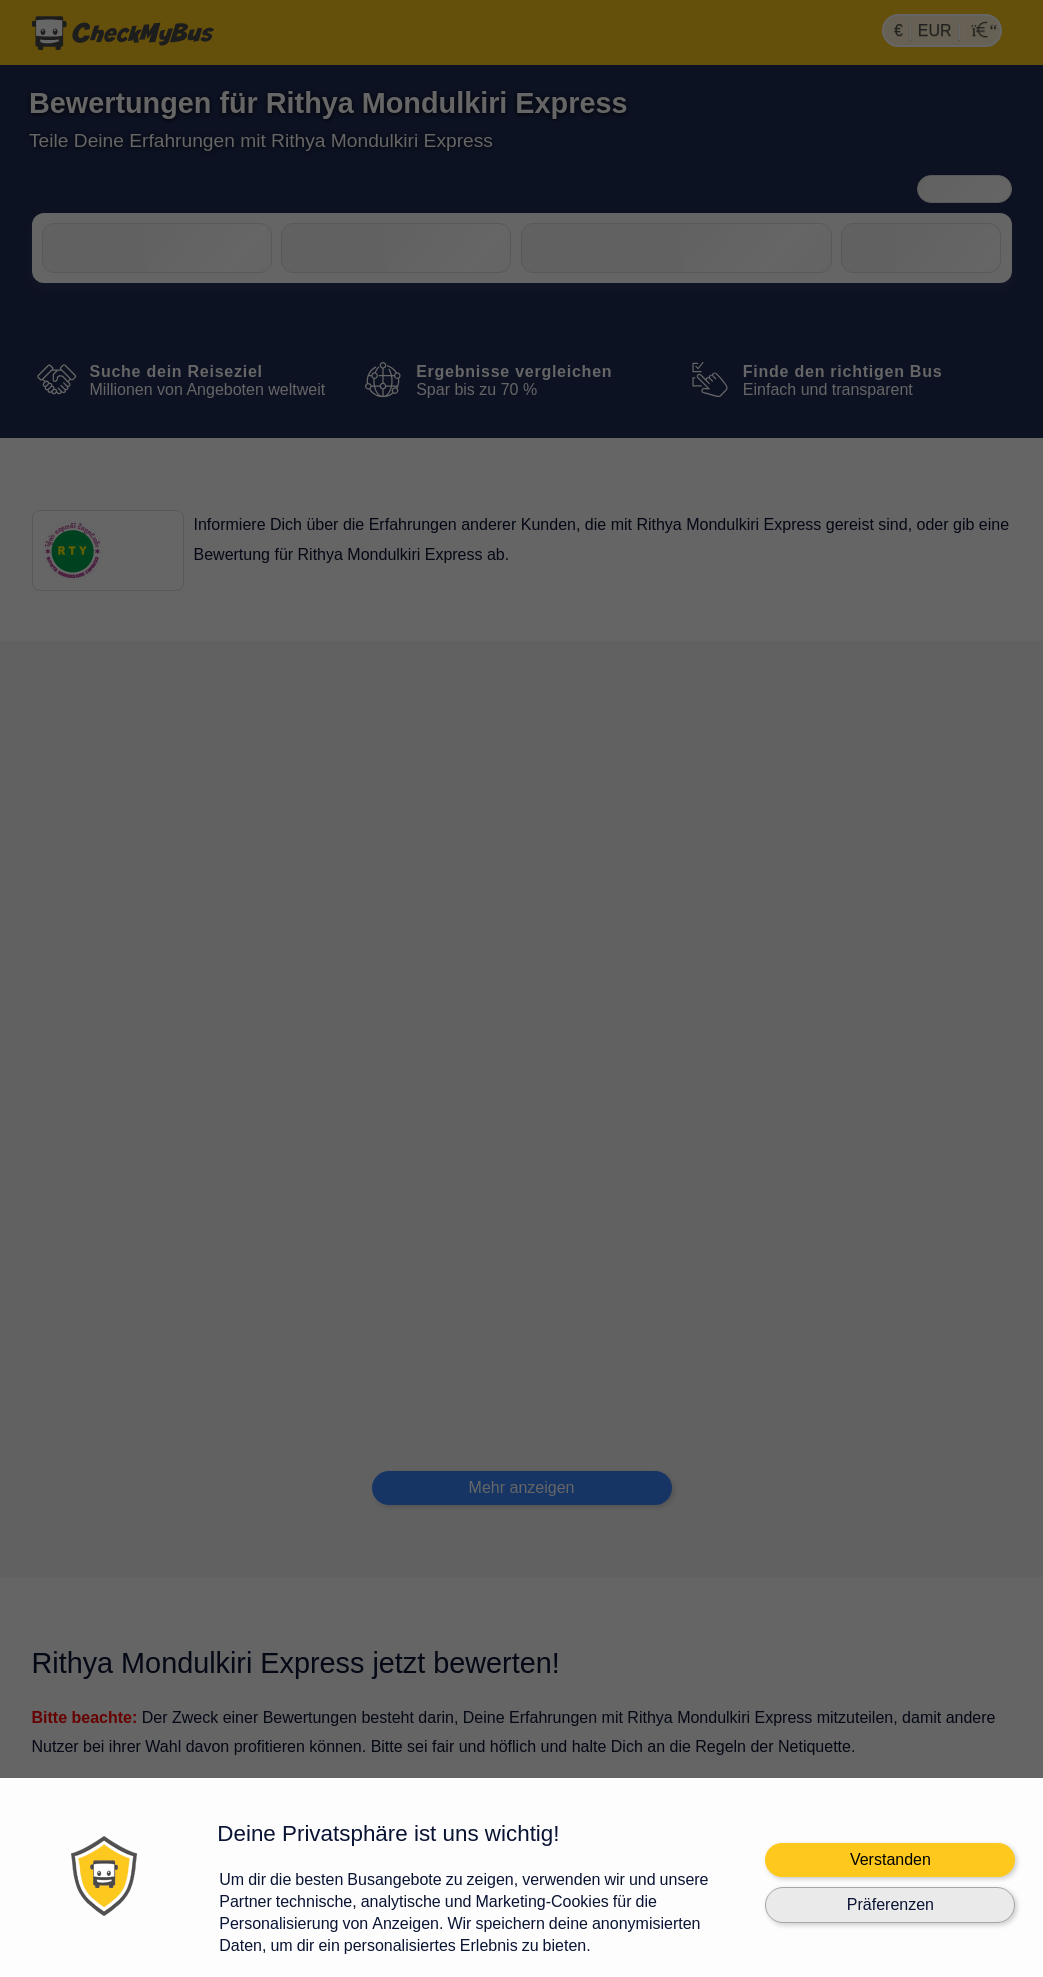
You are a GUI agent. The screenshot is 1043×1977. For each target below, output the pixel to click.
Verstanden (890, 1859)
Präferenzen (890, 1904)
